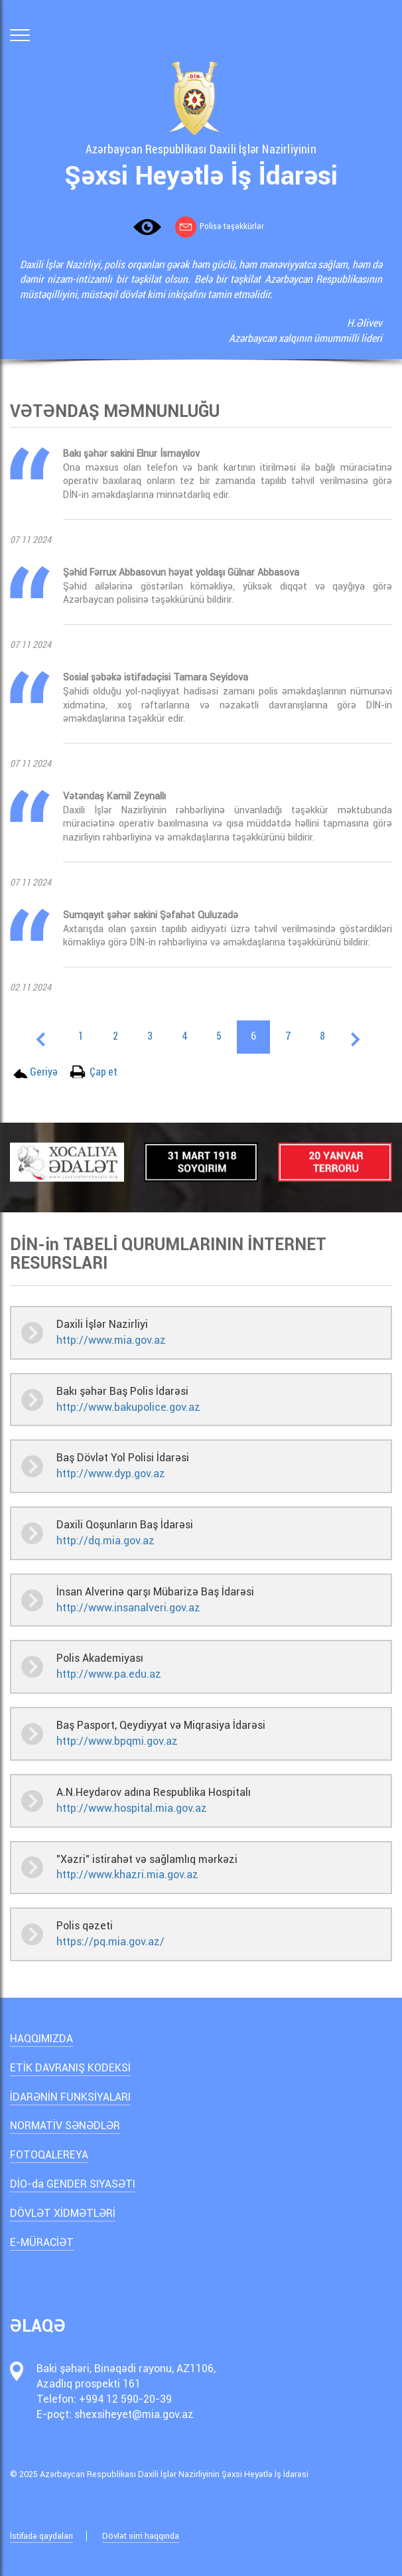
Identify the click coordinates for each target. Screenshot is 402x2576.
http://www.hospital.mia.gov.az (131, 1808)
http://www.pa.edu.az (108, 1674)
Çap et (103, 1071)
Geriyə (44, 1071)
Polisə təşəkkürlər (219, 225)
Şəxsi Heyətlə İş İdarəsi (201, 176)
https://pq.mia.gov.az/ (110, 1941)
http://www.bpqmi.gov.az (117, 1741)
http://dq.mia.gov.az (105, 1540)
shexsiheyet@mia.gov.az (134, 2414)
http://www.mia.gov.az (111, 1340)
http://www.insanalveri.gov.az (128, 1607)
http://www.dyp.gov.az (110, 1473)
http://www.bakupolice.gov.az (128, 1407)
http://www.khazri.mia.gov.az (127, 1874)
